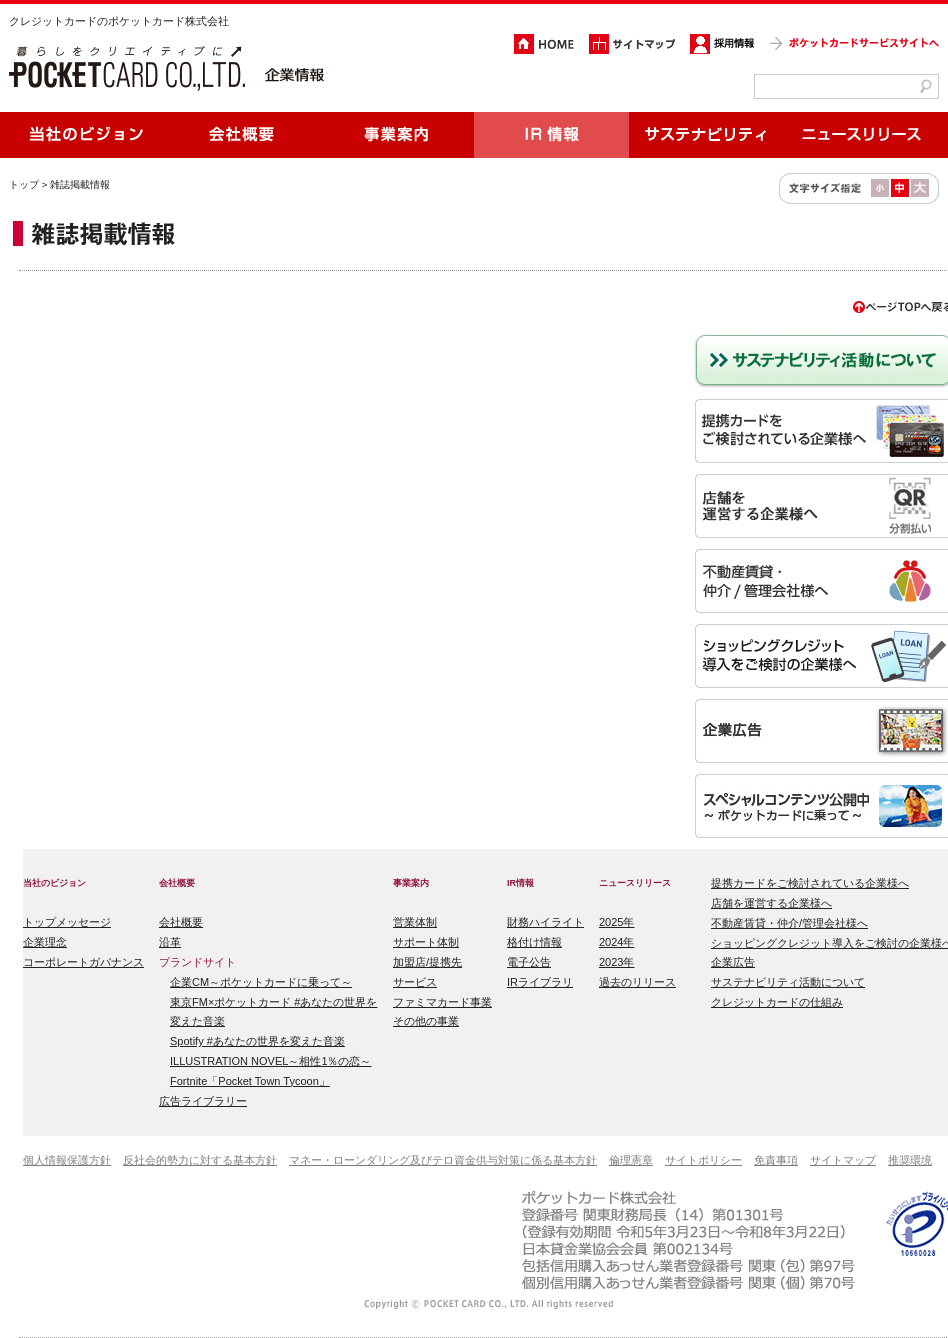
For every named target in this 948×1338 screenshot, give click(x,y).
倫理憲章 (631, 1160)
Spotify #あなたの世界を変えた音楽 (257, 1041)
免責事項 (776, 1160)
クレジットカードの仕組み (777, 1002)
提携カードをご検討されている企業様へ (810, 883)
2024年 (616, 942)
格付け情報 (534, 942)
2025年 (616, 922)
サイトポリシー (703, 1160)
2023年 (616, 962)
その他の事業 (426, 1021)
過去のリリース (637, 982)
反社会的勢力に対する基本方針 (200, 1160)
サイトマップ (843, 1160)
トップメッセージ (67, 922)
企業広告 (733, 962)
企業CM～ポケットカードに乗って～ (261, 982)
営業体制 (415, 922)
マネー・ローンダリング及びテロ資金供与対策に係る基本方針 (443, 1160)
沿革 (170, 942)
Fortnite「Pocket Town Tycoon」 (250, 1081)
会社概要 (181, 922)
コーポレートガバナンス (83, 962)
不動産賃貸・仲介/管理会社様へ (789, 923)
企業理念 (45, 942)
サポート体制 (426, 942)
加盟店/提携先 (427, 962)
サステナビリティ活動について (788, 982)
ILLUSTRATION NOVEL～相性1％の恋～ (271, 1061)
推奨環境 (910, 1160)
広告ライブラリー (203, 1101)
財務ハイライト (545, 922)
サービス (415, 982)
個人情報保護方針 (67, 1160)
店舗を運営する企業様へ (771, 903)
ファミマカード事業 (442, 1002)
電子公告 (529, 962)
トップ (24, 184)
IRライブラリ (540, 982)
